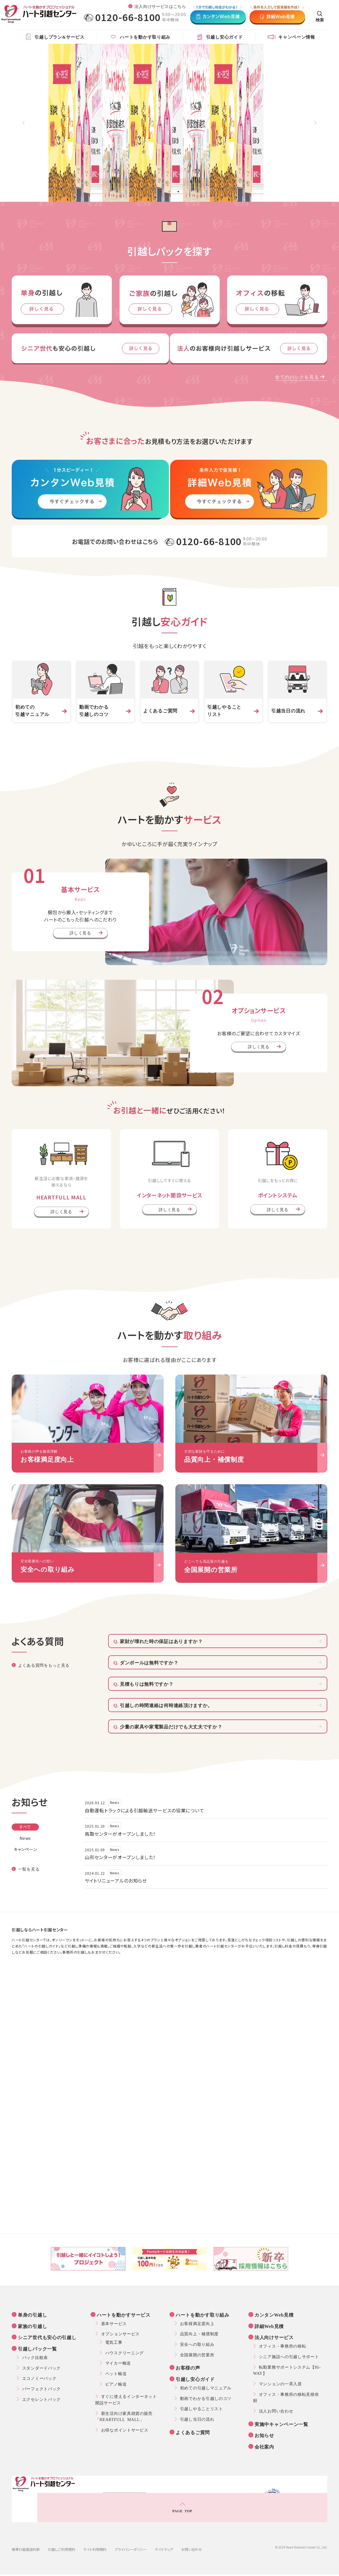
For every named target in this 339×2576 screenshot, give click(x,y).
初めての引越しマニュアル (205, 2388)
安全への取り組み (197, 2344)
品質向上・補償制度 (199, 2334)
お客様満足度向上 (197, 2323)
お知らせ (265, 2435)
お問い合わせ (191, 2530)
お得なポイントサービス (124, 2430)
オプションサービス (120, 2334)
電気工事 (113, 2342)
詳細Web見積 (270, 2326)
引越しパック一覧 (38, 2348)
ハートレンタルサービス (238, 2568)
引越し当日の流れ (197, 2419)
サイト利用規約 (94, 2530)
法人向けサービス (275, 2337)
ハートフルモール (229, 2561)
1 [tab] (161, 191)
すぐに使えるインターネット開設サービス (129, 2399)
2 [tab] (169, 191)
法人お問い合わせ (276, 2411)
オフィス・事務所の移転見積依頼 (289, 2397)
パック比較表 (35, 2357)
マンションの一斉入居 (280, 2384)
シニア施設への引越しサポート (289, 2356)
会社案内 (265, 2446)
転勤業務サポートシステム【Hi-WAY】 (290, 2370)
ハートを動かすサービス (125, 2314)
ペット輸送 (116, 2373)
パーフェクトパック (41, 2388)
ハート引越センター (183, 2561)
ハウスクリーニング (124, 2353)
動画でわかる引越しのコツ (205, 2398)
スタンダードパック (41, 2368)
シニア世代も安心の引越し (48, 2337)
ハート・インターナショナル (127, 2561)
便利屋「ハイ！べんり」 (123, 2568)
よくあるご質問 (194, 2432)
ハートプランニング (274, 2561)
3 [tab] (178, 191)
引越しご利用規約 (61, 2530)
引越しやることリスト (201, 2408)
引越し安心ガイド (196, 2379)
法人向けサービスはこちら (160, 6)
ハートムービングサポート (181, 2568)
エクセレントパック (41, 2399)
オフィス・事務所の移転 (282, 2346)
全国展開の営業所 (197, 2355)
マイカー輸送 (118, 2363)
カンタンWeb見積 (275, 2314)
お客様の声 (189, 2367)
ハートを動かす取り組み (204, 2314)
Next (315, 123)
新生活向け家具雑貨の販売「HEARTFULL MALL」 (127, 2416)
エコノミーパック (39, 2378)
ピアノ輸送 (116, 2384)
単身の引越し (33, 2314)
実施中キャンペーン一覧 (282, 2424)
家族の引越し (33, 2326)
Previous (23, 123)
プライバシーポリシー (131, 2530)
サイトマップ (164, 2530)
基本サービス (114, 2323)
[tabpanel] (169, 123)
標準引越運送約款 (26, 2530)
